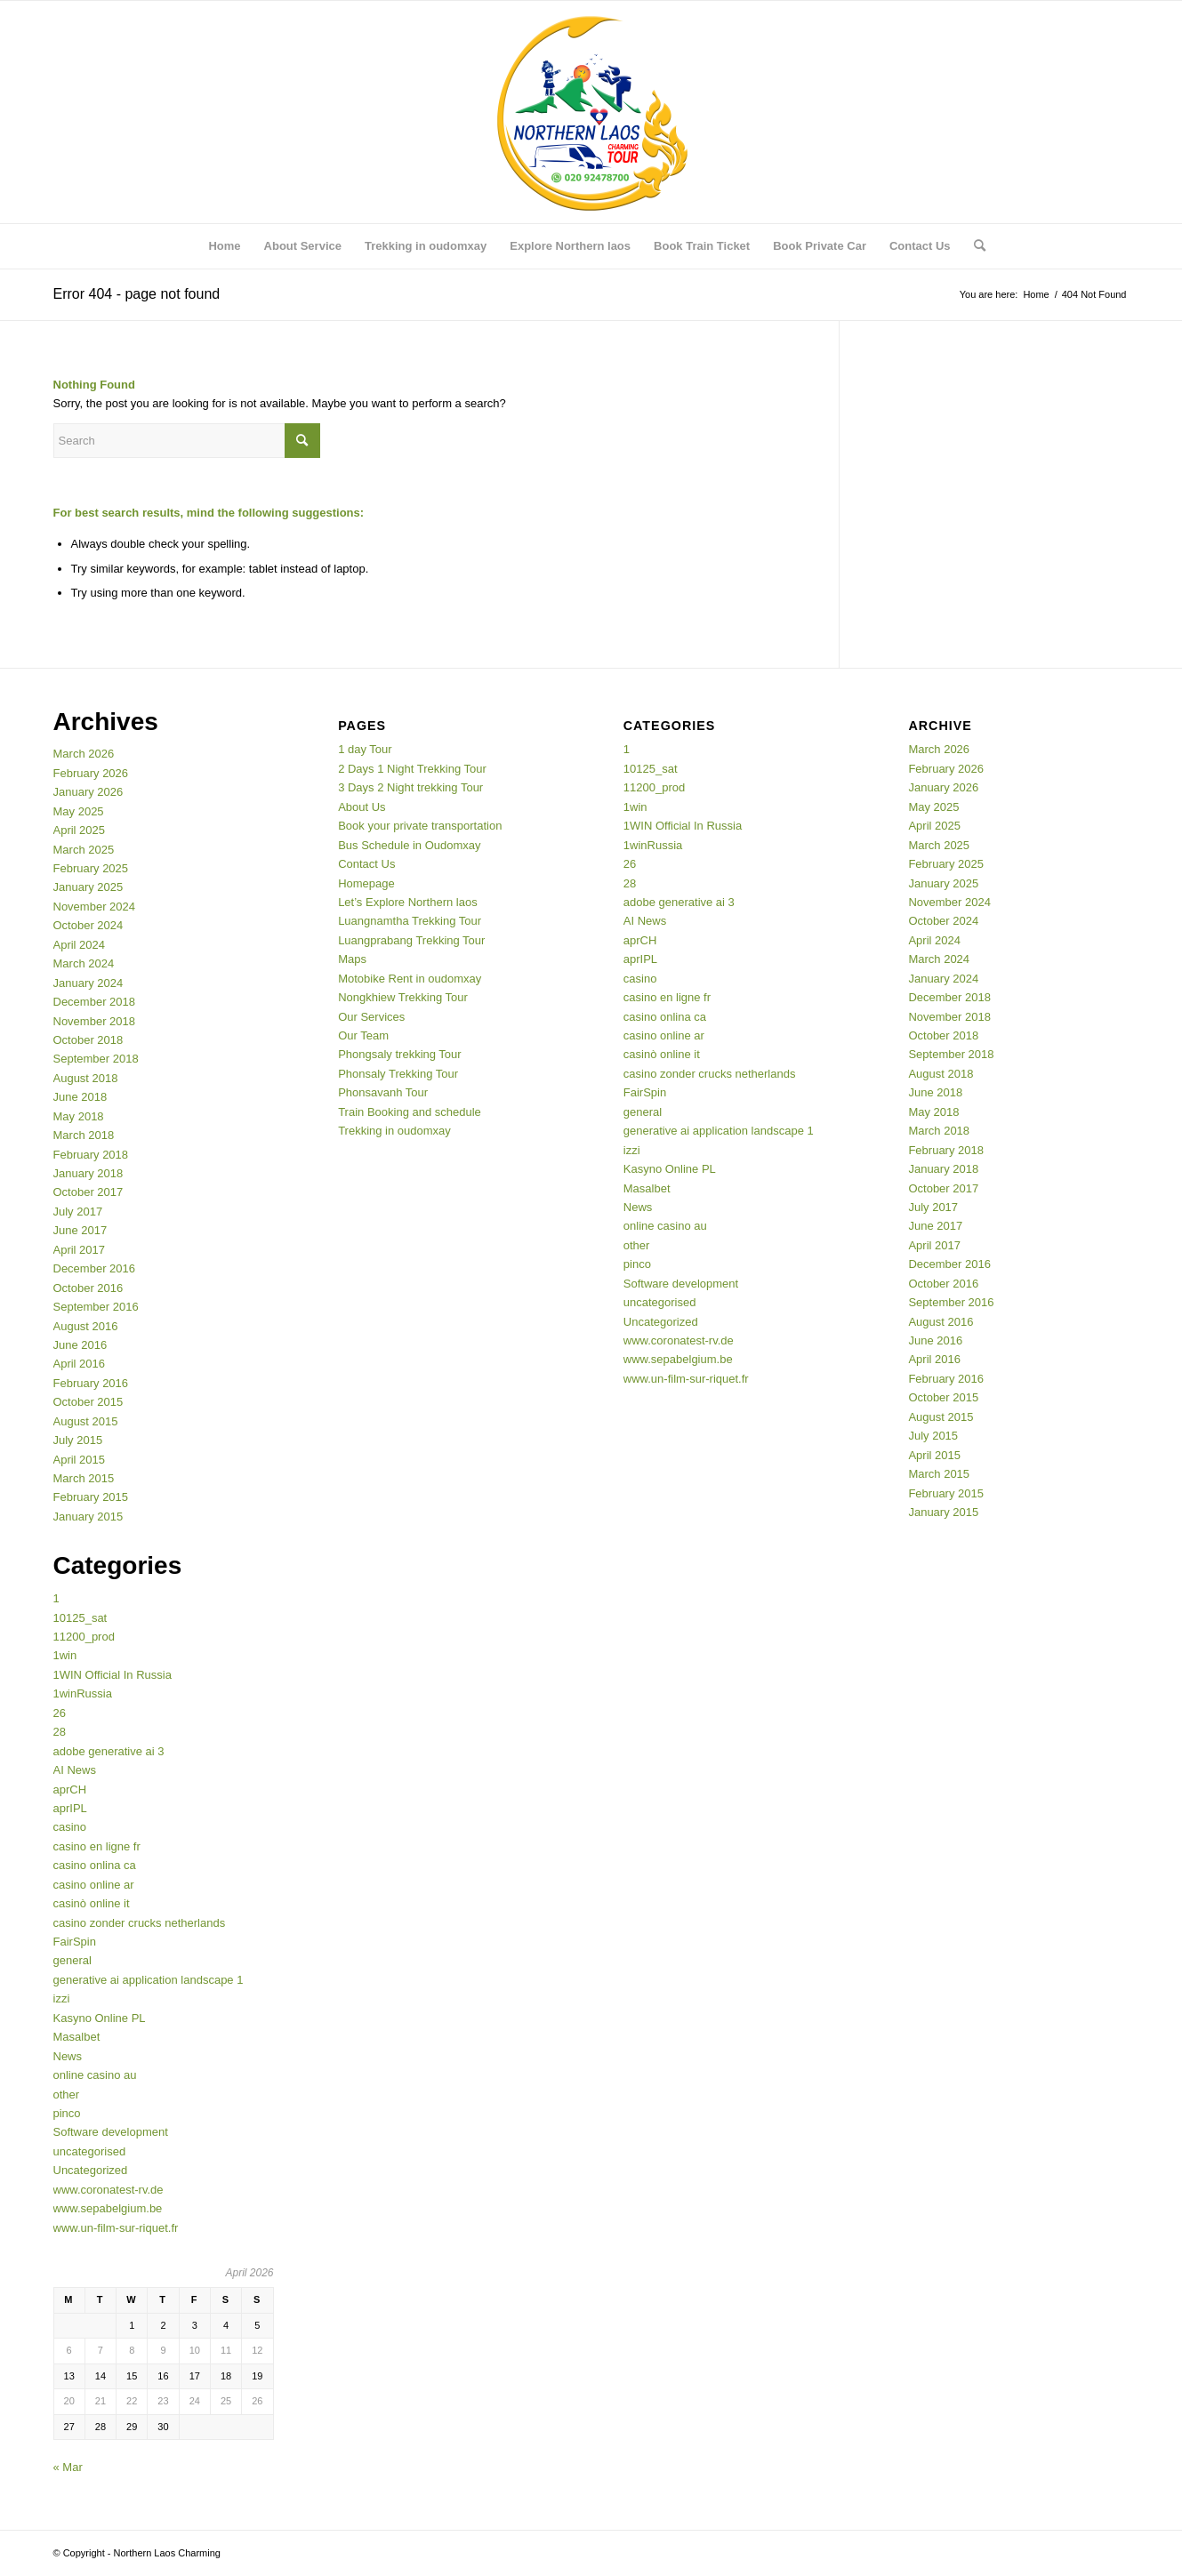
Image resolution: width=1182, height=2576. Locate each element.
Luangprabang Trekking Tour (411, 940)
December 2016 (94, 1268)
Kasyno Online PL (99, 2018)
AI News (74, 1770)
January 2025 (88, 887)
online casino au (95, 2075)
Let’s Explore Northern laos (408, 902)
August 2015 (85, 1421)
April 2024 (79, 944)
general (72, 1960)
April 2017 (79, 1249)
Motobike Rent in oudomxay (409, 978)
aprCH (70, 1789)
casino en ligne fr (97, 1846)
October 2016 (88, 1288)
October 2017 (88, 1192)
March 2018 (84, 1135)
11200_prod (84, 1636)
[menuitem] (224, 246)
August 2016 (85, 1326)
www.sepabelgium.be (108, 2208)
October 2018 (88, 1040)
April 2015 (79, 1459)
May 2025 (78, 811)
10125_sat (80, 1618)
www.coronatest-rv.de (108, 2189)
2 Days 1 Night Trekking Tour (412, 768)
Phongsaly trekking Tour (400, 1054)
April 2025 (79, 830)
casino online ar (93, 1884)
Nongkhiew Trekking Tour (403, 997)
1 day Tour (364, 749)
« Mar (68, 2467)
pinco (67, 2113)
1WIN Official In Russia (112, 1674)
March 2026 (84, 753)
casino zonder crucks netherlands (139, 1923)
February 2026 (91, 773)
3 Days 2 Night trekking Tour (410, 787)
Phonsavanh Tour (383, 1092)
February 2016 (91, 1383)
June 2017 (80, 1230)
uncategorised (89, 2151)
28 (59, 1731)
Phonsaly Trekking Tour (398, 1073)
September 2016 (96, 1306)
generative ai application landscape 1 (148, 1979)
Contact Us (366, 864)
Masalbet (77, 2036)
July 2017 (78, 1211)
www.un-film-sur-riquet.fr (116, 2228)
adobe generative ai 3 (109, 1751)
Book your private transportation (420, 825)
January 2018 (88, 1173)
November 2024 (94, 906)
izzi (61, 1998)
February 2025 (91, 868)
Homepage (366, 883)
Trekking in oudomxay (394, 1130)
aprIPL (70, 1808)
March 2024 (84, 963)
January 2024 (88, 983)
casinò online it (91, 1903)
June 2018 (80, 1096)
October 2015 (88, 1401)
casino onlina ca (94, 1865)
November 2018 (94, 1021)
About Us (361, 807)
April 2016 (79, 1363)
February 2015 (91, 1497)
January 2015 (88, 1516)
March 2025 (84, 849)
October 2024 (88, 925)
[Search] (973, 246)
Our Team (363, 1035)
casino (70, 1827)
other (66, 2094)
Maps (352, 959)
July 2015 (78, 1440)
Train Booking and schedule (409, 1112)
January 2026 (88, 791)
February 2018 (91, 1154)
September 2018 (96, 1058)
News (68, 2056)
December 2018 (94, 1001)
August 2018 (85, 1078)
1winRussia (82, 1693)
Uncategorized (90, 2170)
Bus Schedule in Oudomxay (409, 845)
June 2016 (80, 1345)
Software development (110, 2132)
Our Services (371, 1016)
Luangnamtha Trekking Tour (409, 920)
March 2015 (84, 1478)
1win (65, 1655)
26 (59, 1713)
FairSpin (74, 1941)
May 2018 (78, 1116)
